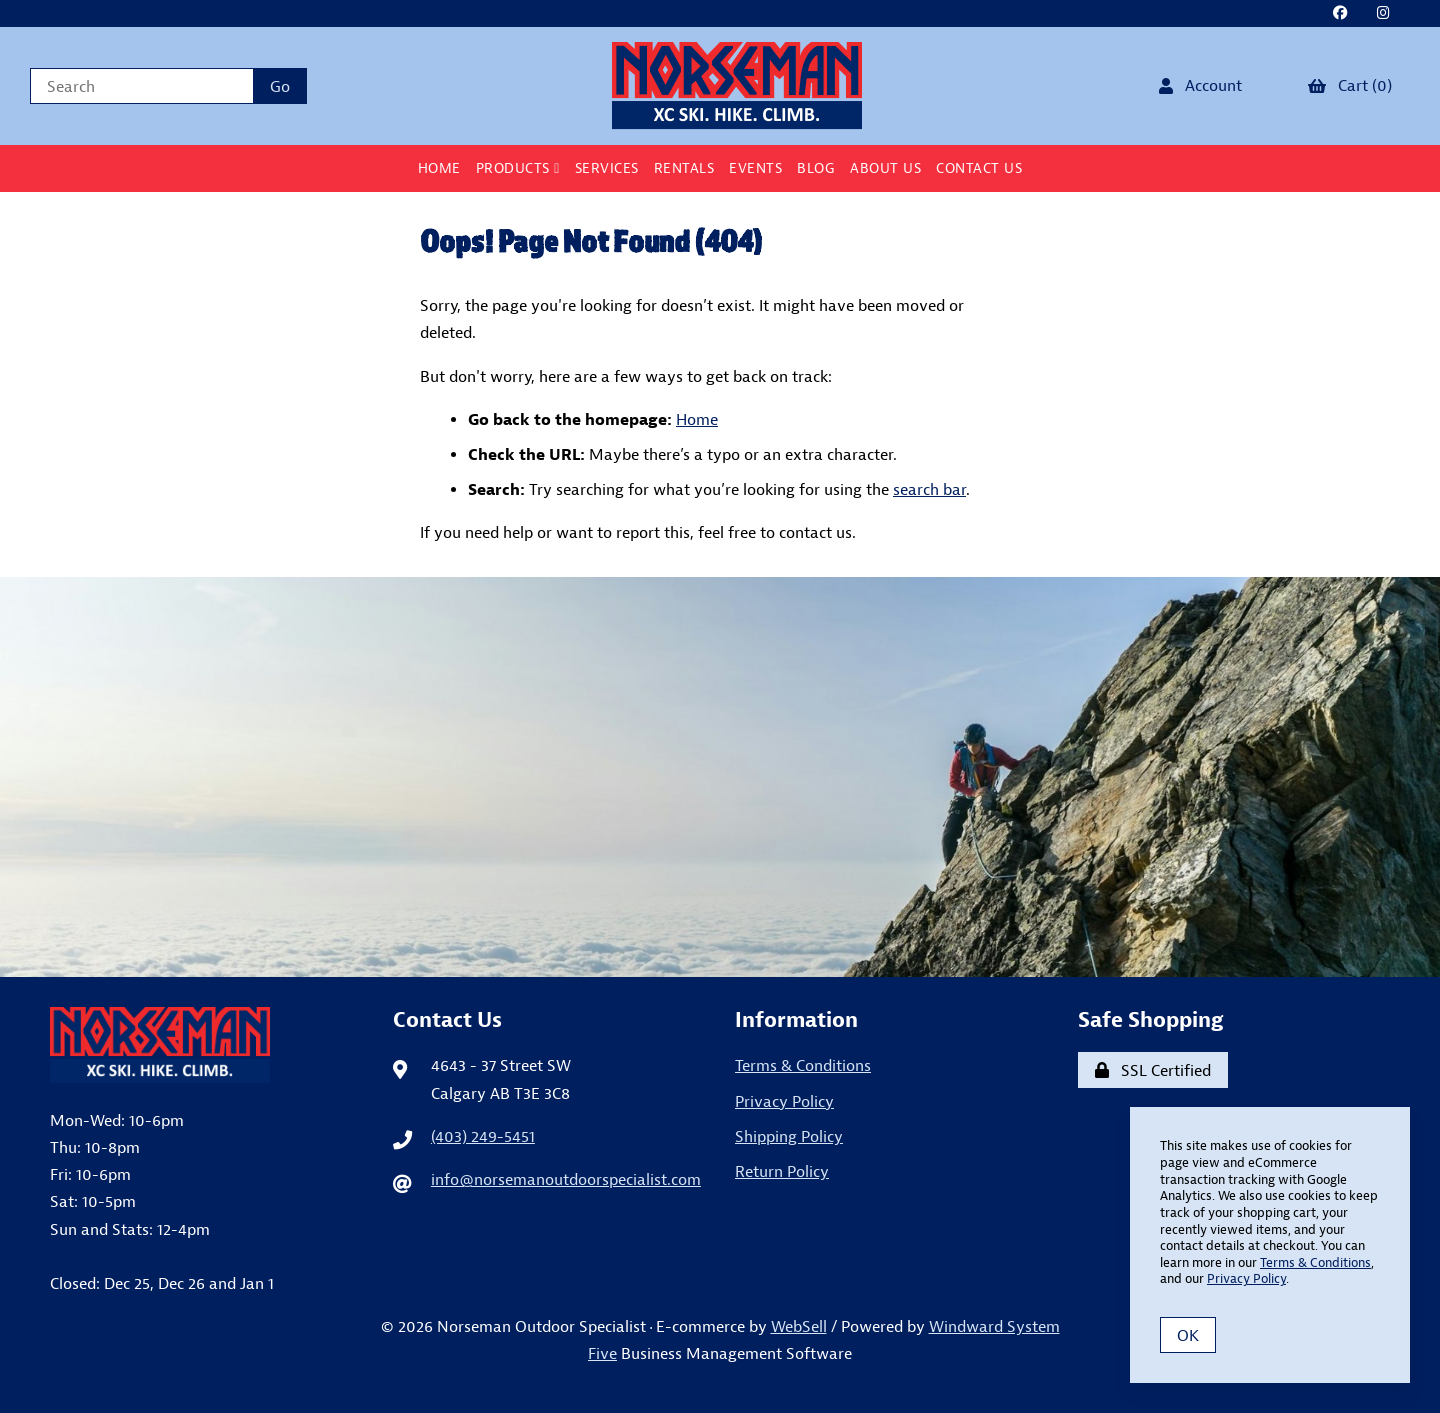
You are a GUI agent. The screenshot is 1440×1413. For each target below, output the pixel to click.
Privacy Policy (784, 1101)
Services (607, 168)
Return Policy (782, 1171)
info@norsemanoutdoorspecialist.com (566, 1179)
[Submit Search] (280, 86)
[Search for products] (141, 86)
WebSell (799, 1326)
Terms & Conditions (803, 1065)
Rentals (684, 168)
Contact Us (979, 168)
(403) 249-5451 (483, 1136)
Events (755, 168)
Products (518, 168)
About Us (885, 168)
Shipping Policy (789, 1136)
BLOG (816, 168)
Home (439, 168)
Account (1200, 85)
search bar (929, 489)
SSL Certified (1153, 1070)
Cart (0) (1350, 85)
